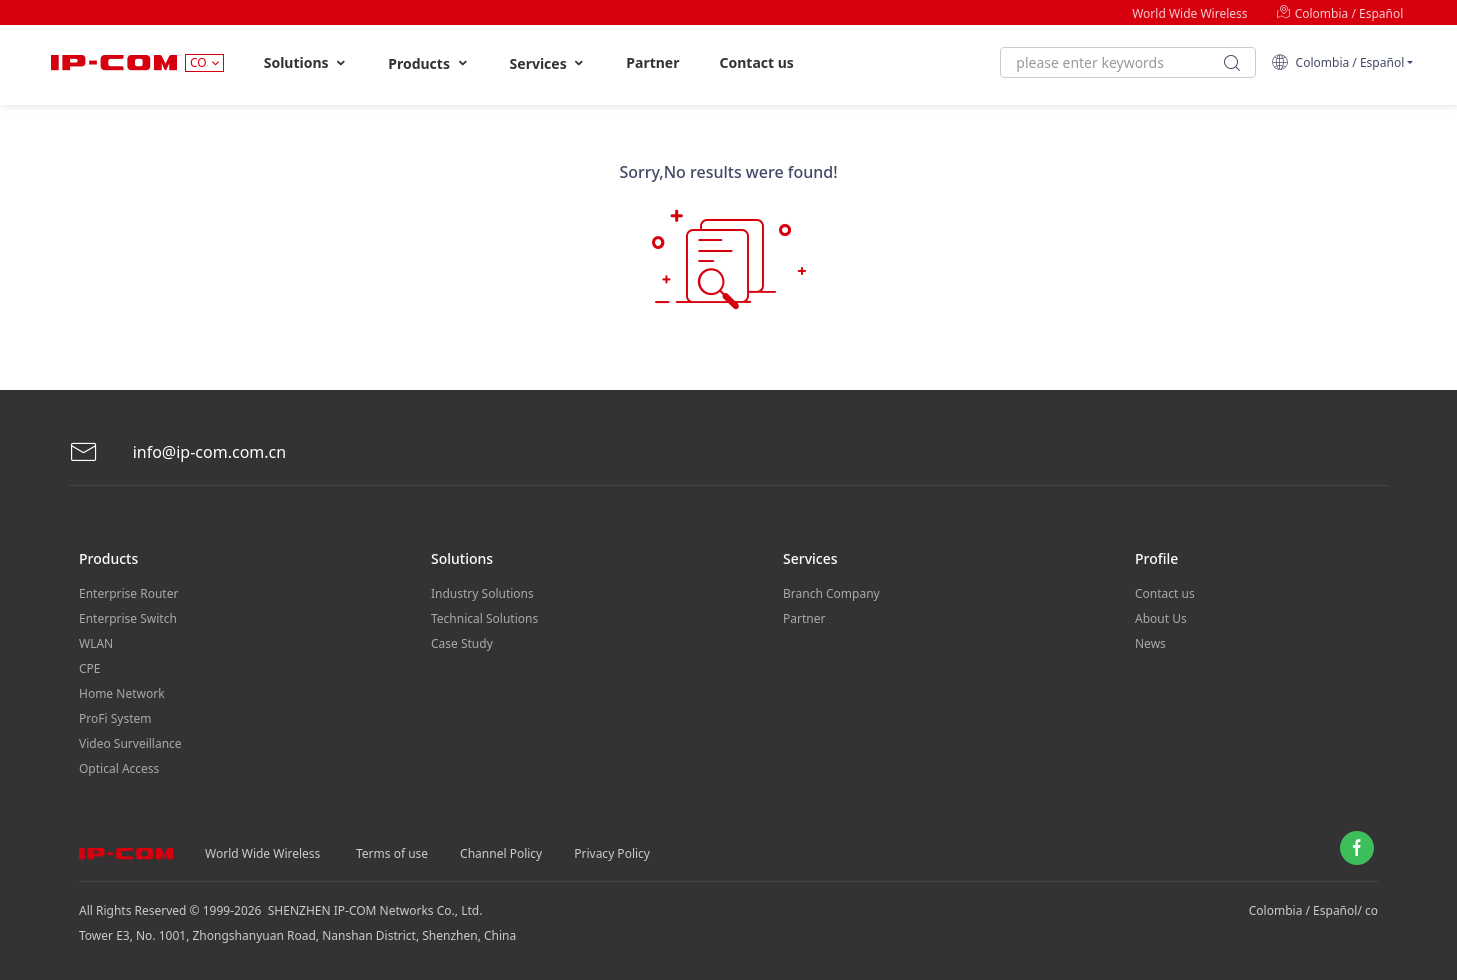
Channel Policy (501, 853)
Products (428, 63)
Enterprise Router (128, 593)
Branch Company (831, 593)
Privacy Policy (612, 853)
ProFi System (115, 718)
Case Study (462, 643)
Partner (652, 62)
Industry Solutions (482, 593)
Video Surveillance (130, 743)
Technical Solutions (484, 618)
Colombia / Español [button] (1337, 62)
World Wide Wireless (1189, 13)
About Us (1161, 618)
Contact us (756, 62)
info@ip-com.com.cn (178, 452)
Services (548, 63)
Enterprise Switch (128, 618)
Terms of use (392, 853)
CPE (90, 668)
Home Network (122, 693)
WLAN (96, 643)
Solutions (306, 63)
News (1150, 643)
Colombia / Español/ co (1313, 910)
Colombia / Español (1340, 13)
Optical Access (119, 768)
